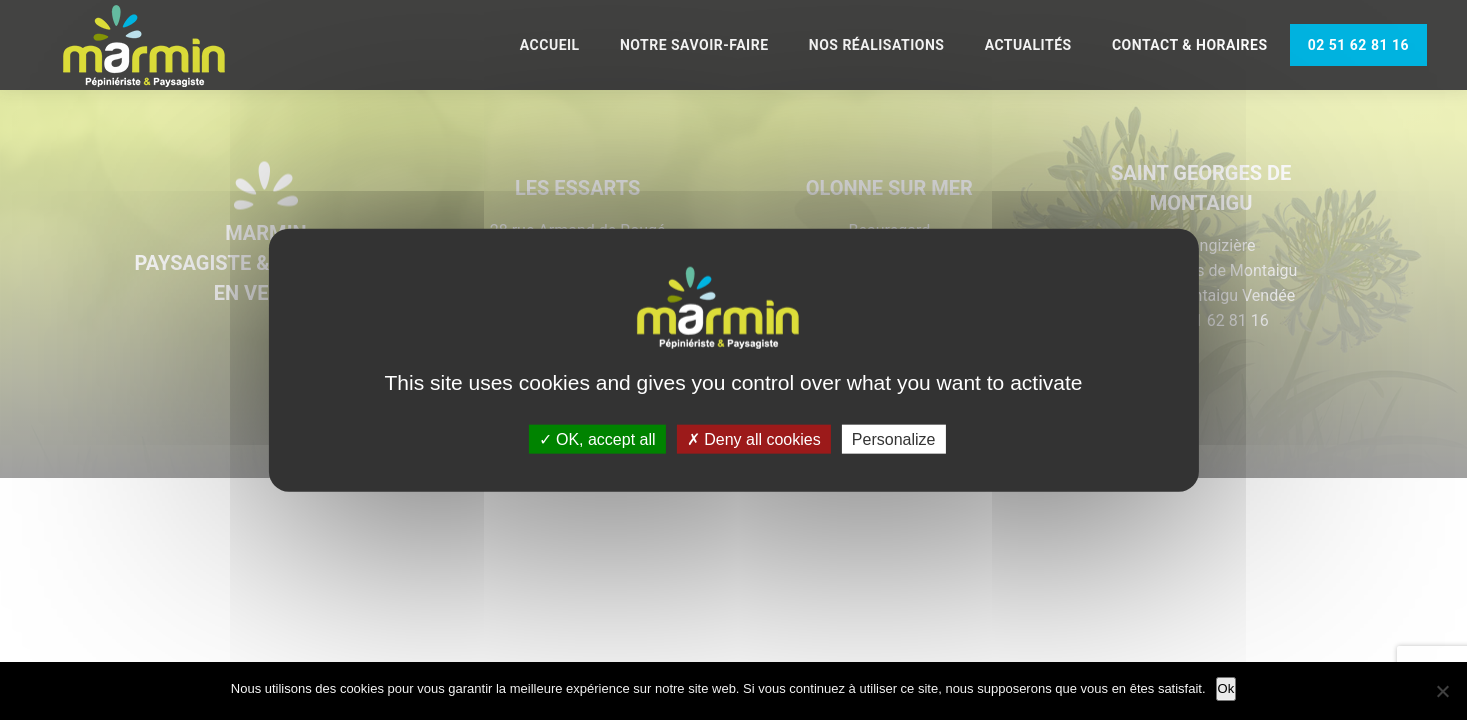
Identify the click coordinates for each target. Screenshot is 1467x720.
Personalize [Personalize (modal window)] (894, 438)
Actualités (1028, 45)
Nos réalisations (877, 45)
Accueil (550, 45)
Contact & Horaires (1190, 45)
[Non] (1442, 691)
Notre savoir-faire (694, 45)
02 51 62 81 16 (1358, 45)
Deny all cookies (754, 438)
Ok (1226, 688)
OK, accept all (597, 438)
